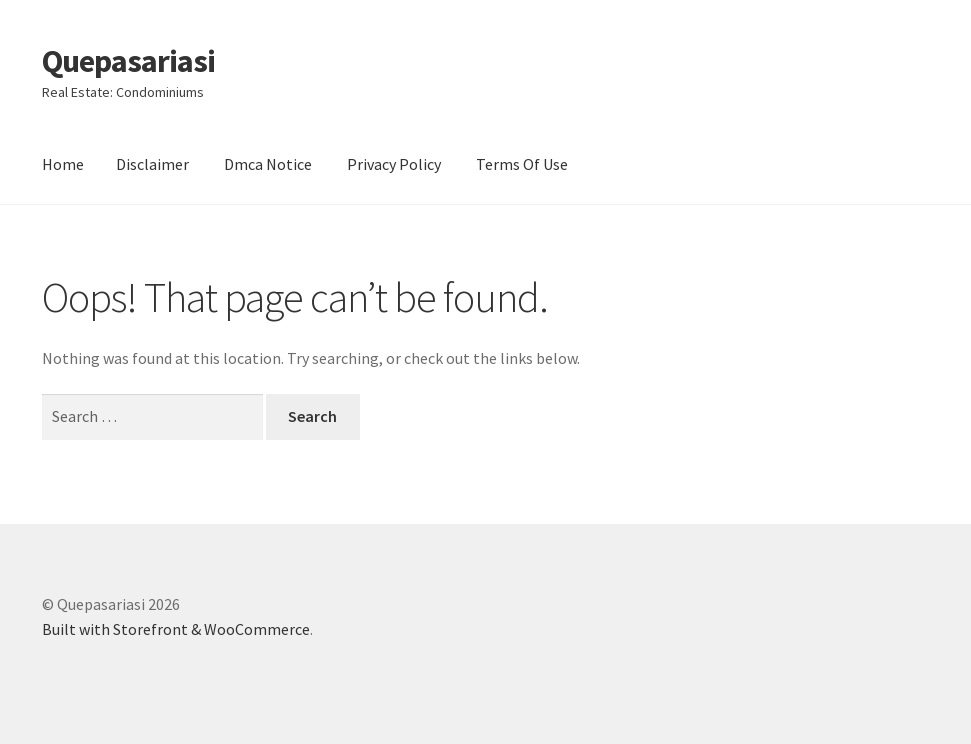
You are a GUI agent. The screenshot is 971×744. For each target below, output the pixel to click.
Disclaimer (152, 164)
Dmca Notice (268, 164)
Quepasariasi (128, 61)
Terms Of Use (522, 164)
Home (63, 164)
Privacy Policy (394, 164)
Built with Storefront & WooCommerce (176, 629)
